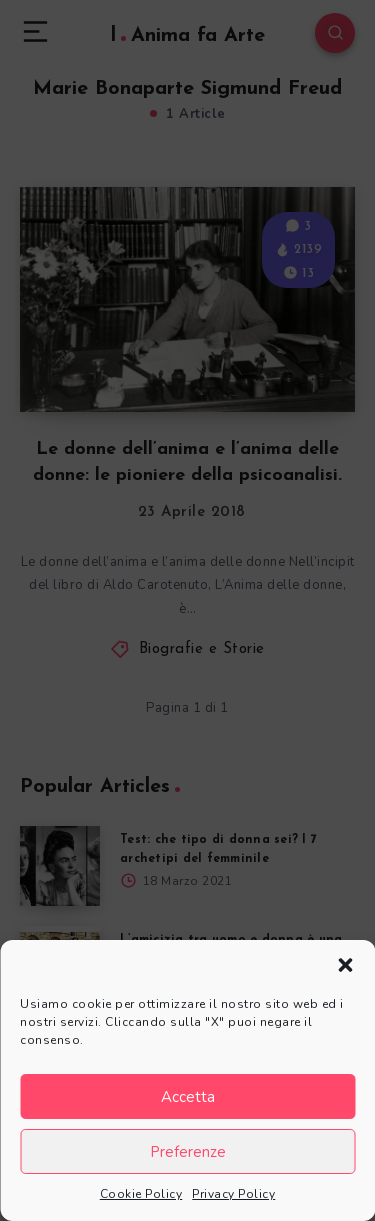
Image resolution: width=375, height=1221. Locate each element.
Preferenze (188, 1152)
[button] (345, 965)
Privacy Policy (233, 1194)
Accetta (188, 1097)
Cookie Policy (141, 1194)
